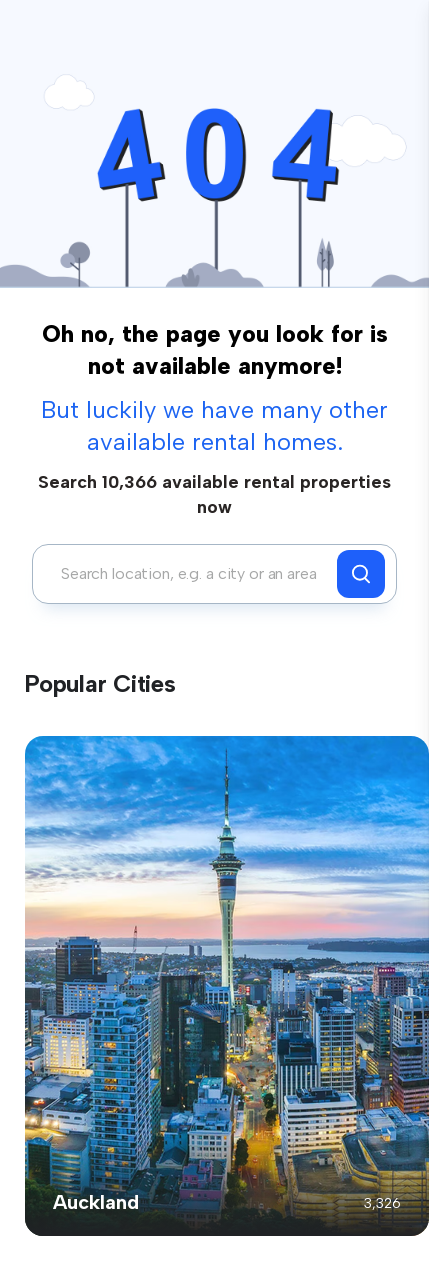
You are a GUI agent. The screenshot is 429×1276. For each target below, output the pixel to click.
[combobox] (190, 574)
